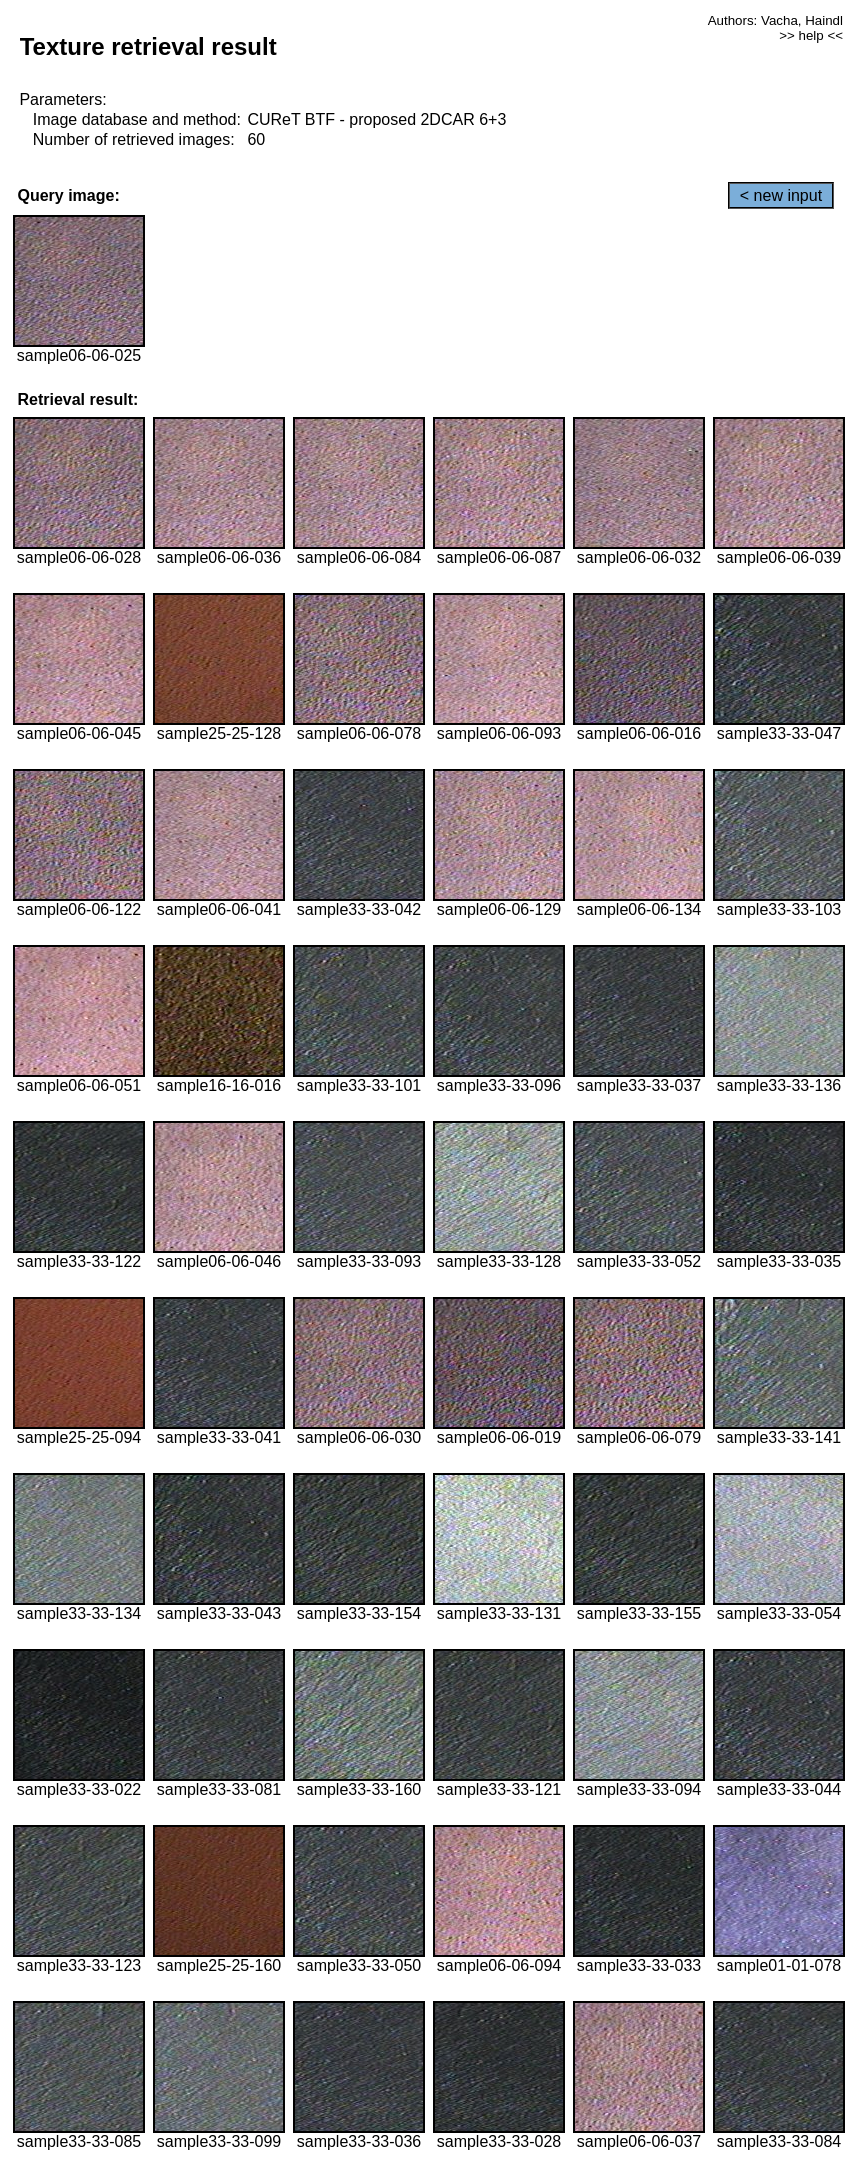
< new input (781, 195)
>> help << (811, 35)
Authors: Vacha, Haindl (775, 20)
